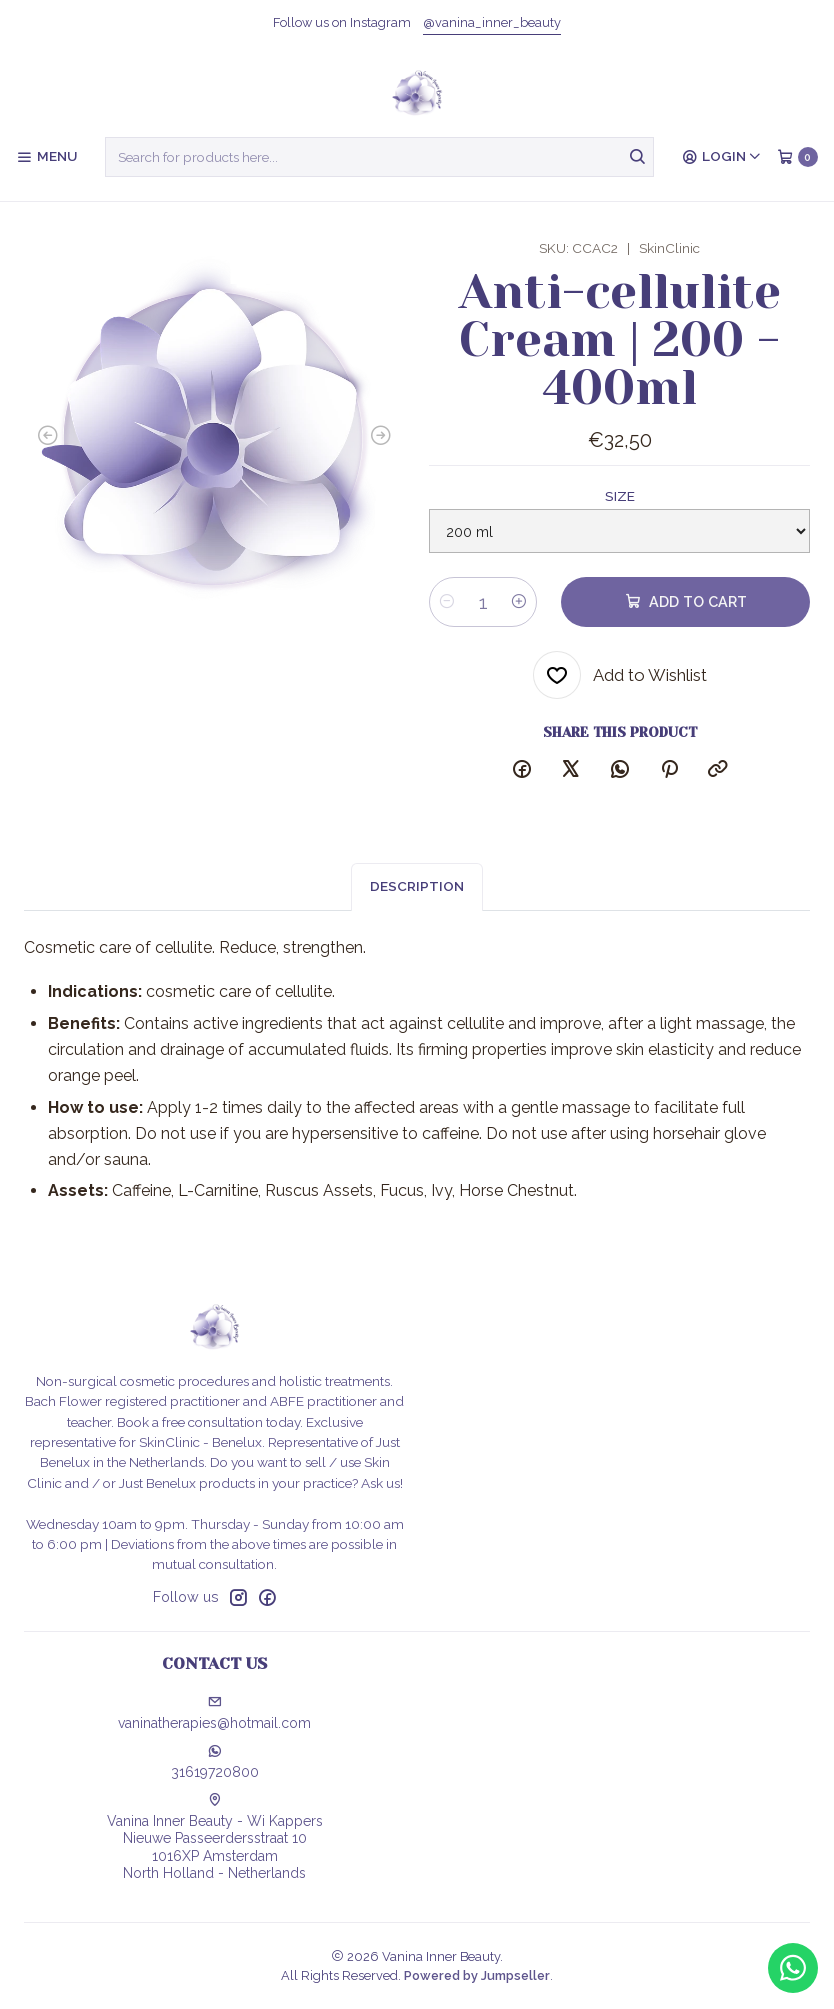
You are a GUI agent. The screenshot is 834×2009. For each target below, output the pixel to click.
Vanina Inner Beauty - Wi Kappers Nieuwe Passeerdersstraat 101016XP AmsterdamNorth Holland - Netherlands (215, 1837)
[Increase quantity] (519, 602)
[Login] (722, 157)
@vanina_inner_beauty (492, 22)
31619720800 (215, 1762)
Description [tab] (417, 899)
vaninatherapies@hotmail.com (214, 1713)
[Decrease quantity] (447, 602)
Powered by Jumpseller (477, 1975)
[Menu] (46, 157)
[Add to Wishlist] (620, 675)
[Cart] (797, 157)
